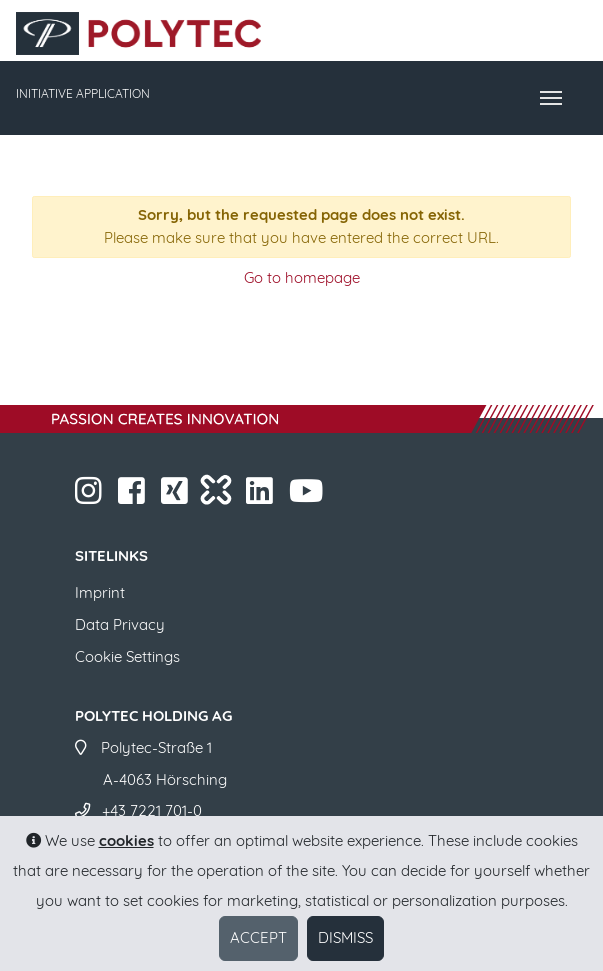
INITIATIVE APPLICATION (83, 93)
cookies (126, 840)
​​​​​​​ (90, 496)
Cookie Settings (127, 656)
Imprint (100, 592)
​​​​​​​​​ (176, 496)
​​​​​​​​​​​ (261, 496)
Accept (258, 937)
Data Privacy (120, 624)
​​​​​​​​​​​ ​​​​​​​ (308, 496)
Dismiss (345, 937)
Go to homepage (302, 277)
